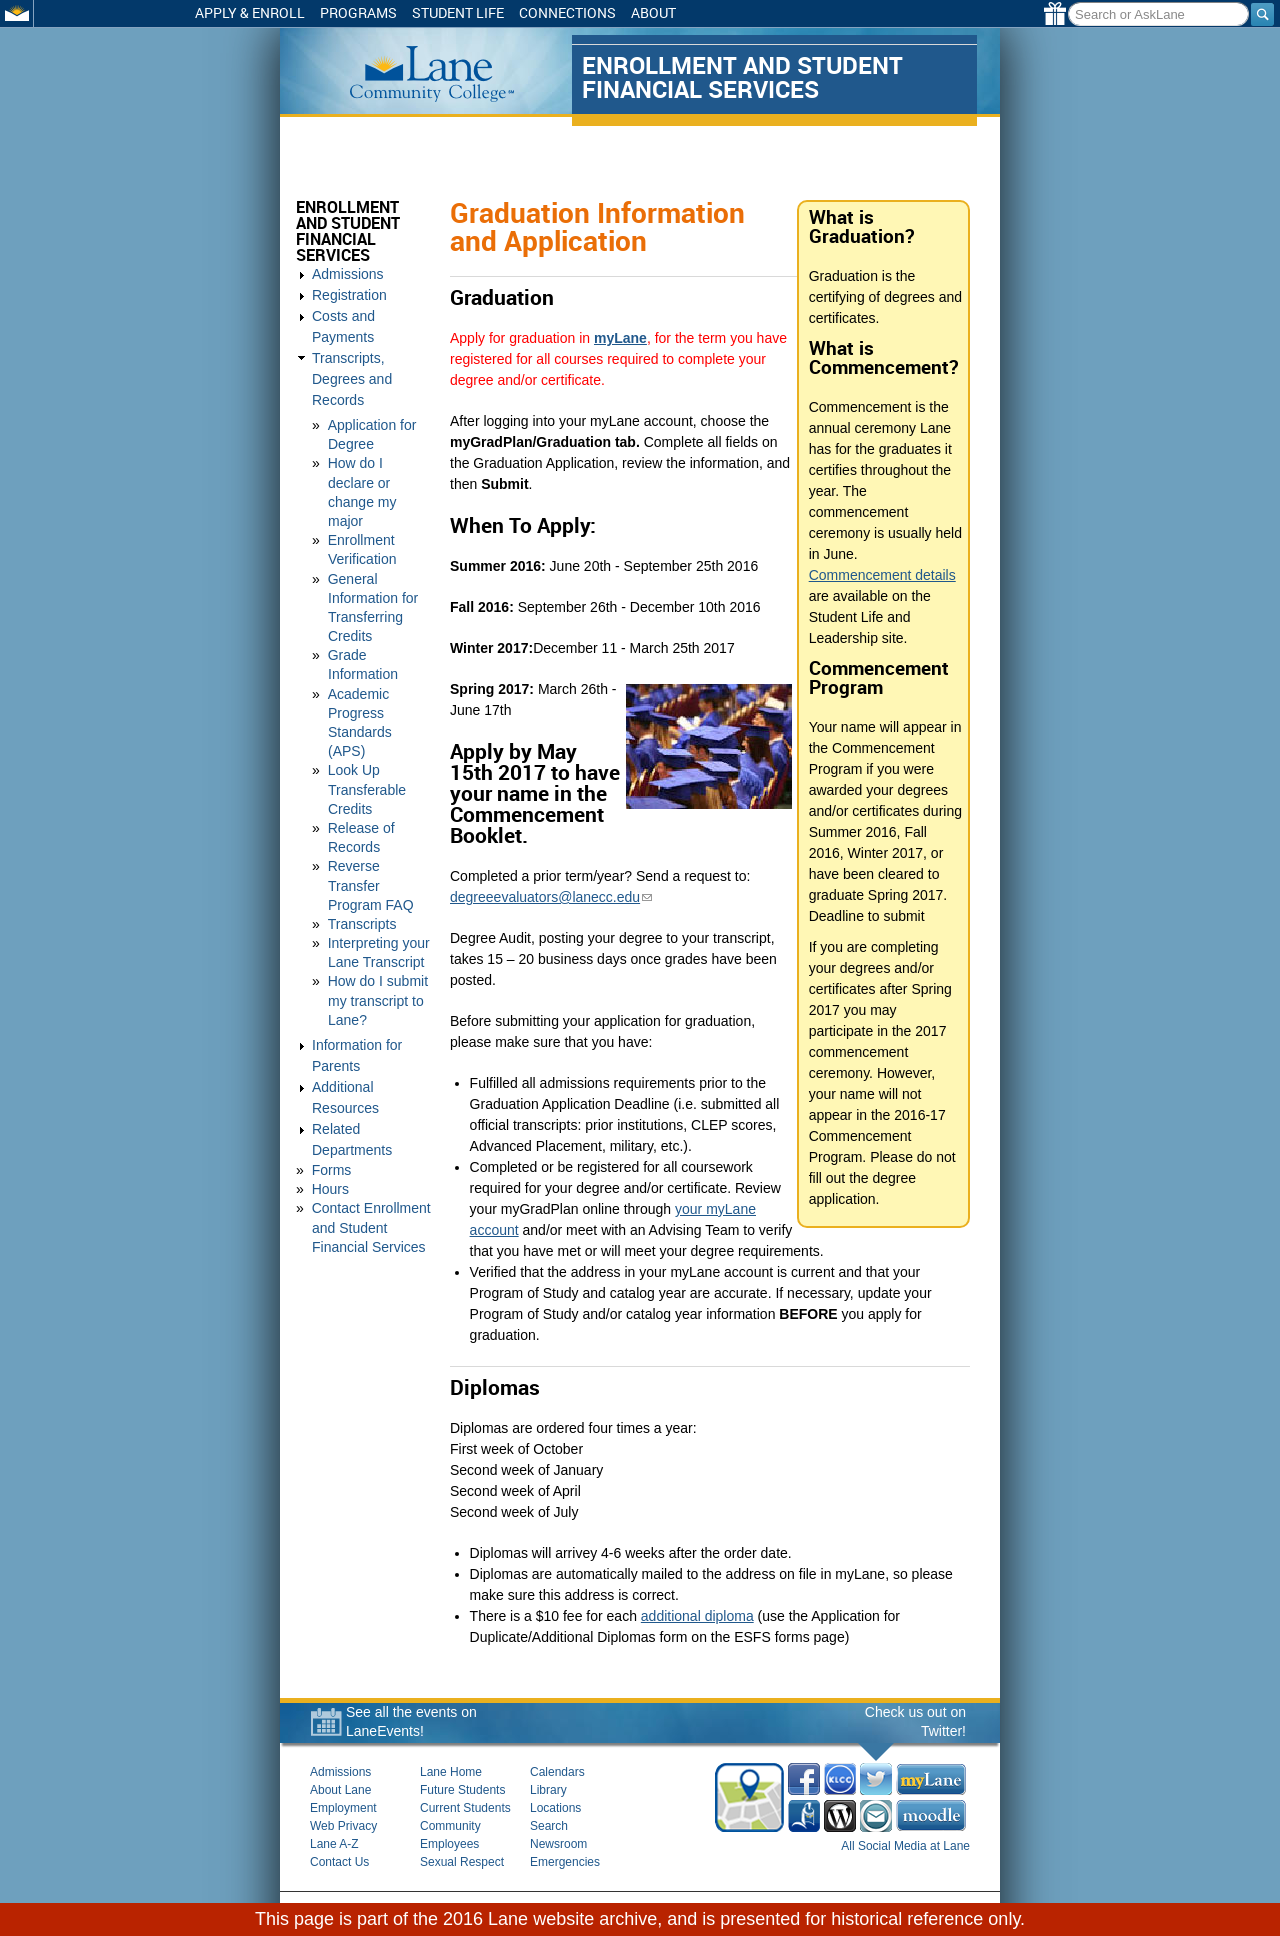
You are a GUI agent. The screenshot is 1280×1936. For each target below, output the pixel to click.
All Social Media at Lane (905, 1846)
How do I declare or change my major (380, 440)
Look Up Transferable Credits (367, 709)
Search (549, 1826)
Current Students (465, 1808)
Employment (343, 1808)
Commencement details (884, 575)
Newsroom (558, 1844)
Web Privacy (343, 1826)
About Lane (340, 1790)
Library (548, 1790)
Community (450, 1826)
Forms (332, 1090)
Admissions (348, 274)
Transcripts (362, 844)
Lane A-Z (334, 1844)
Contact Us (339, 1862)
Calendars (557, 1772)
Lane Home (451, 1772)
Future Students (462, 1790)
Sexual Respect (462, 1862)
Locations (555, 1808)
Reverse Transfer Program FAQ (371, 805)
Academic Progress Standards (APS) (380, 651)
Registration (349, 295)
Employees (449, 1844)
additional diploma (700, 1616)
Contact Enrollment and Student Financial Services (371, 1147)
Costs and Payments (376, 316)
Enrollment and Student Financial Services (365, 231)
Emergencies (565, 1862)
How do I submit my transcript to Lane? (378, 920)
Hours (330, 1109)
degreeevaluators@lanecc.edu (554, 897)
